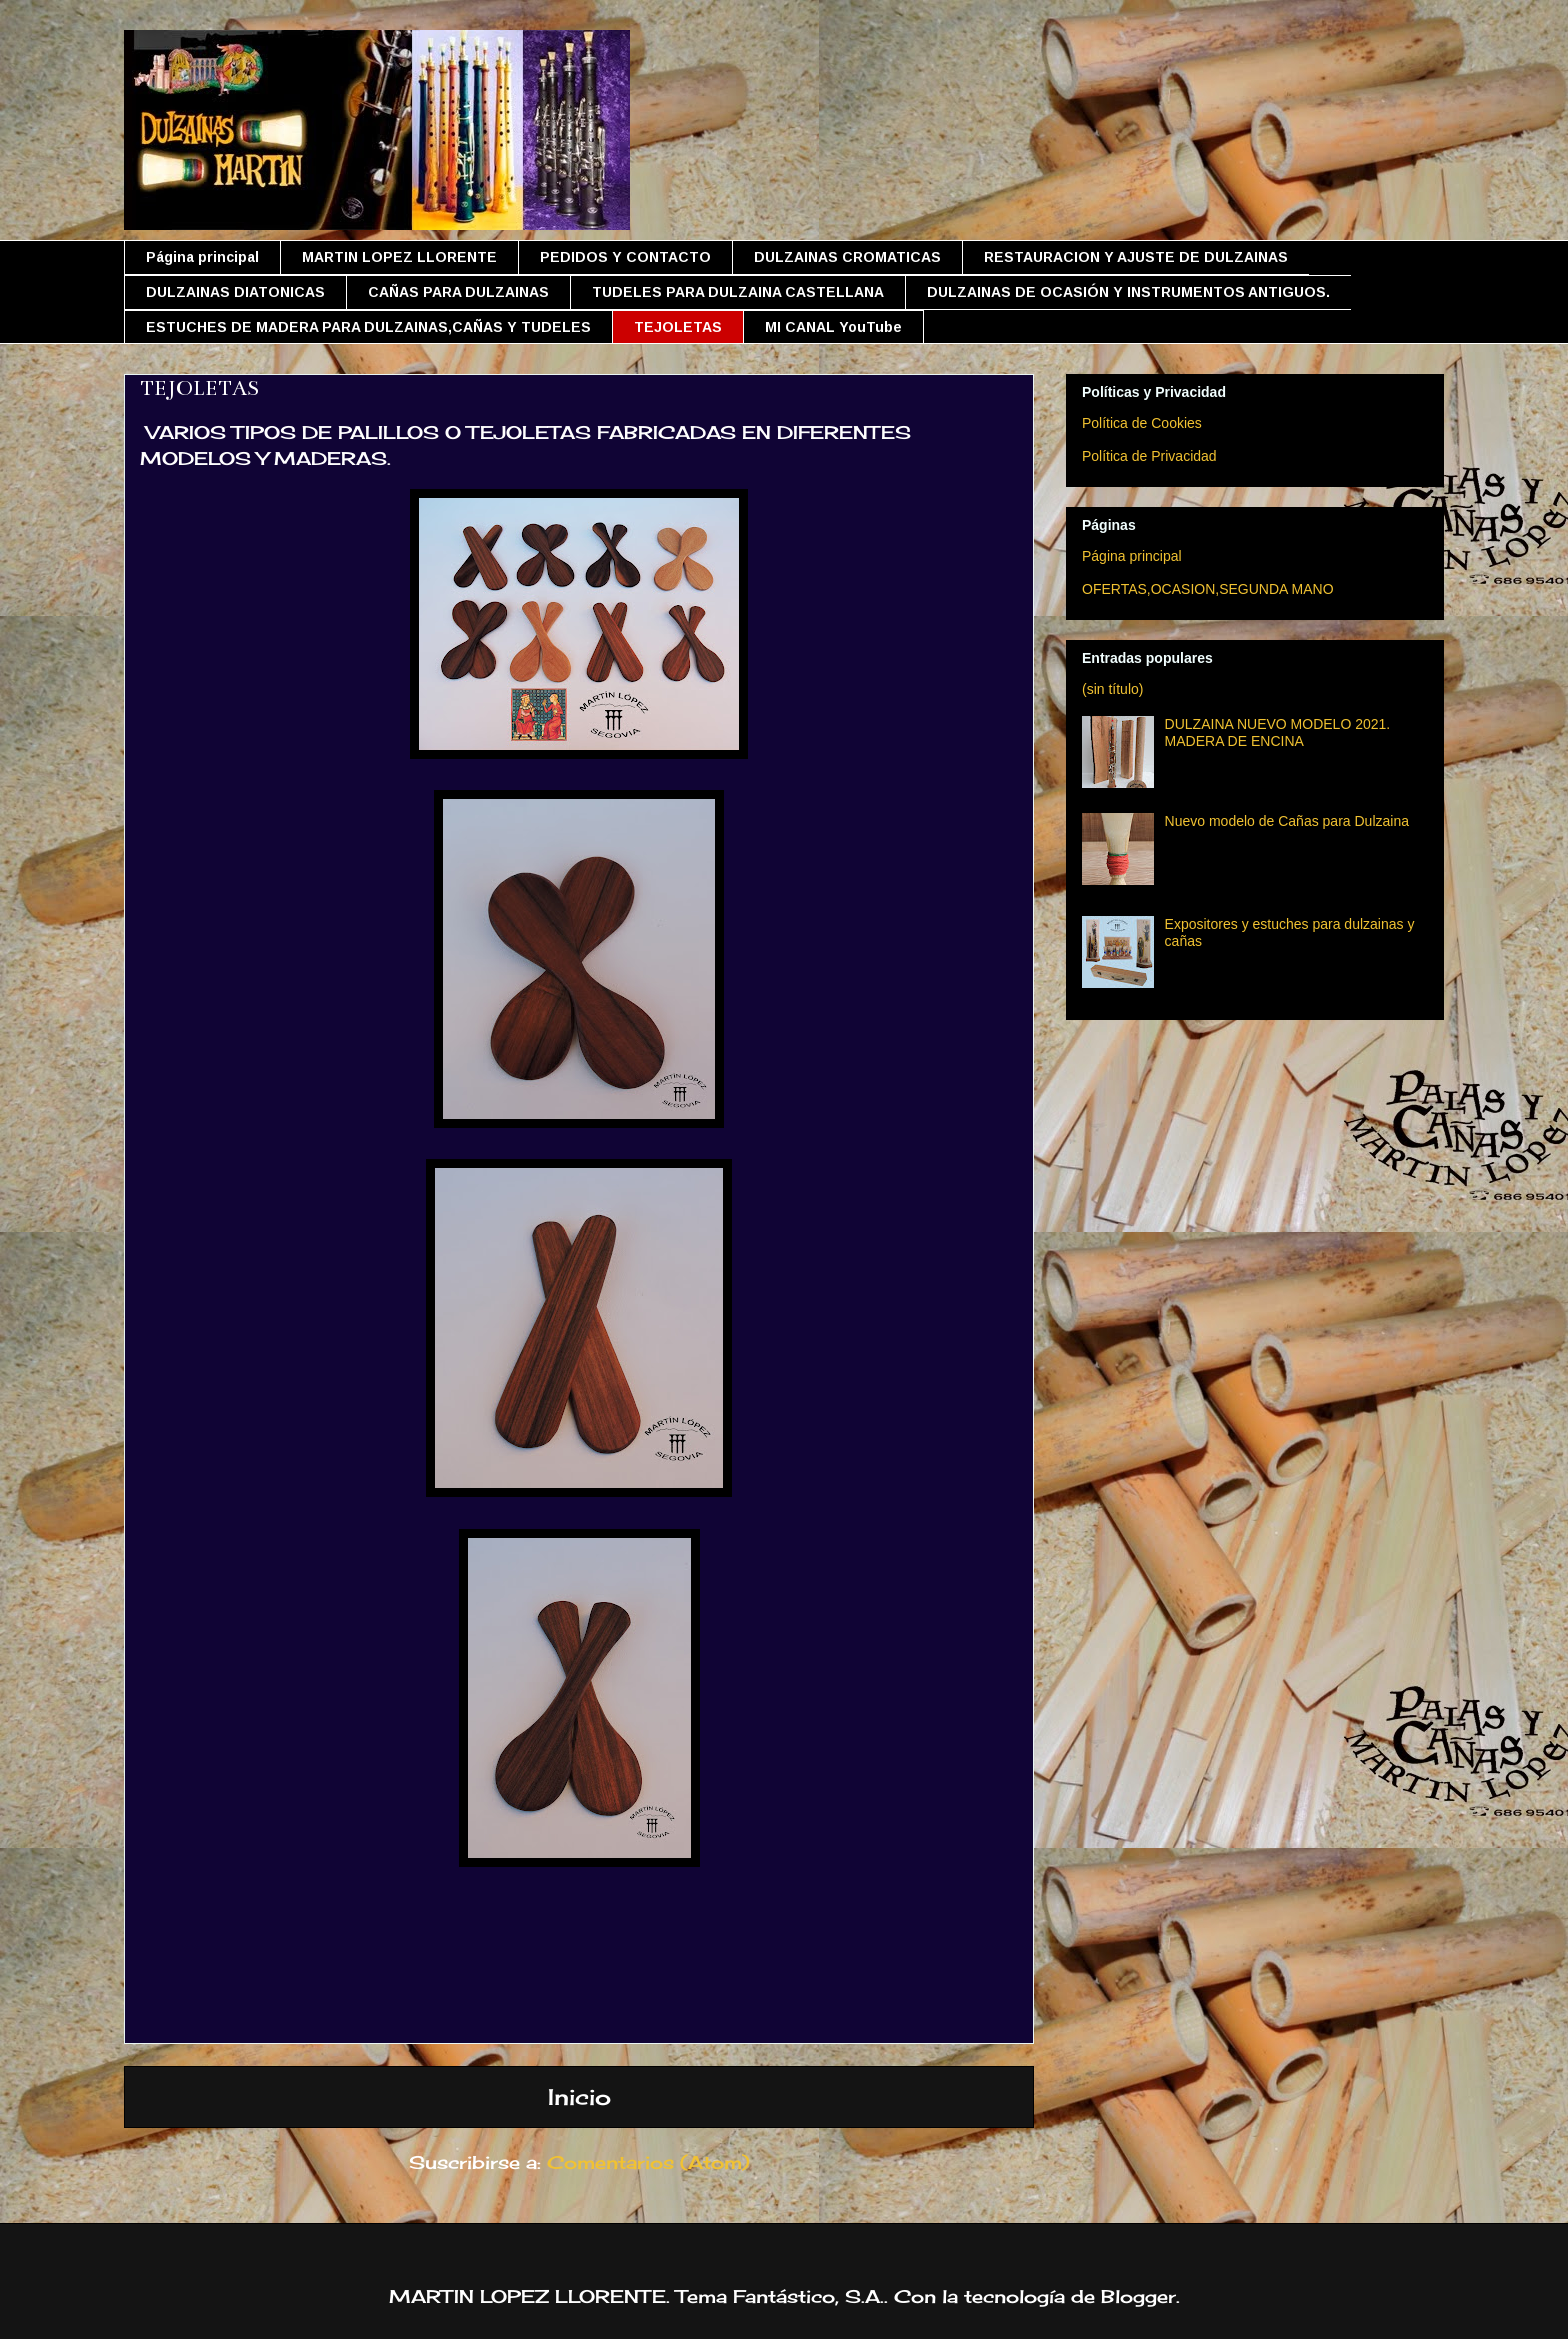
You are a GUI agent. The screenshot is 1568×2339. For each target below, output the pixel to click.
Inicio (579, 2097)
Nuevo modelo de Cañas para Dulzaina (1287, 821)
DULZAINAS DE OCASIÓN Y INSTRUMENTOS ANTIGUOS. (1128, 292)
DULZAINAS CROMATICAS (847, 257)
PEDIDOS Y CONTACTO (625, 257)
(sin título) (1112, 689)
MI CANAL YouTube (833, 327)
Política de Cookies (1142, 423)
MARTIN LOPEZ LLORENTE (399, 257)
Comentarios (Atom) (648, 2162)
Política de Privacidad (1149, 456)
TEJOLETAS (678, 327)
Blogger (1138, 2296)
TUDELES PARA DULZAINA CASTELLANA (738, 292)
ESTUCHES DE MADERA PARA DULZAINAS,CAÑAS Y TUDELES (368, 327)
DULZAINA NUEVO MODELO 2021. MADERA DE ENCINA (1278, 732)
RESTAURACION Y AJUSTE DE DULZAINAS (1136, 257)
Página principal (202, 257)
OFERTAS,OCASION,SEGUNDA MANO (1208, 589)
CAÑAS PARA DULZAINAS (458, 292)
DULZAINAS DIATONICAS (235, 292)
